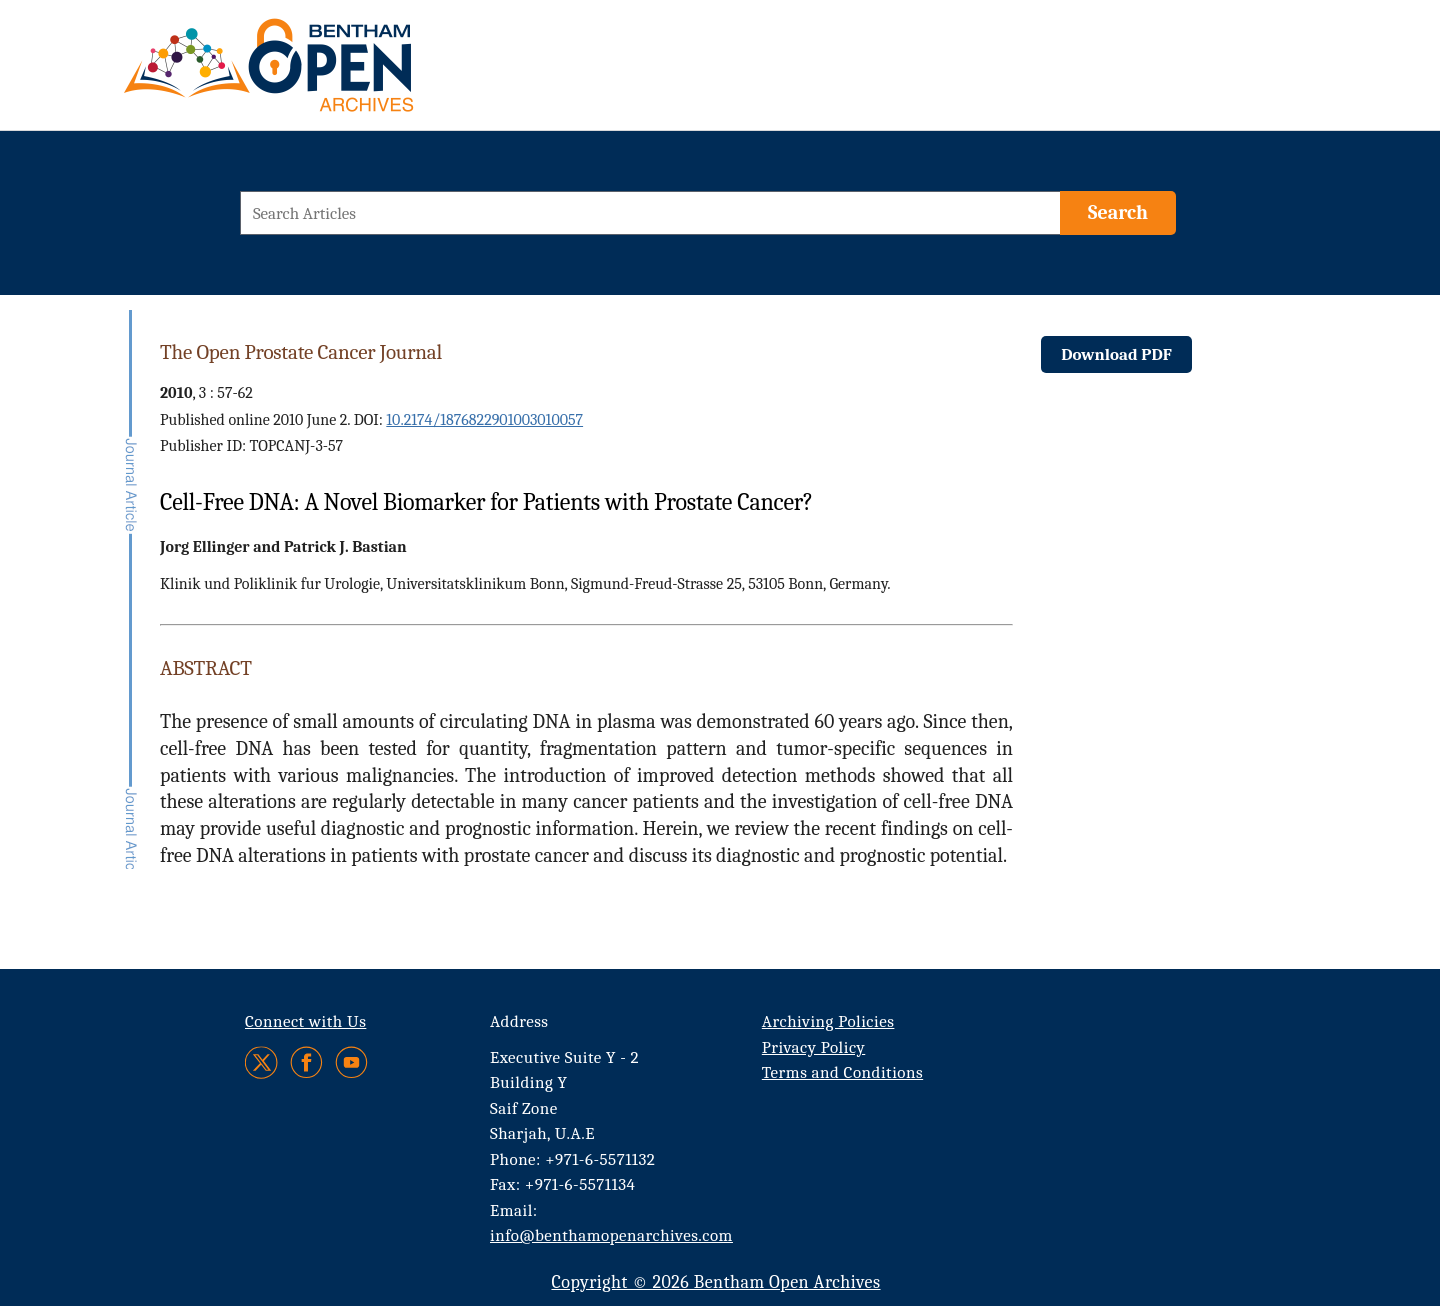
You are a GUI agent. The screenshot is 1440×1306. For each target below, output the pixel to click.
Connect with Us (305, 1021)
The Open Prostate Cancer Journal (301, 352)
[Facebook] (306, 1062)
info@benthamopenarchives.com (611, 1235)
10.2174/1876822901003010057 (484, 420)
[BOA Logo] (327, 73)
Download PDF (1116, 354)
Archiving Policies (828, 1021)
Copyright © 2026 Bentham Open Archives (715, 1282)
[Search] (1118, 213)
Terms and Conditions (842, 1072)
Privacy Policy (813, 1047)
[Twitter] (262, 1062)
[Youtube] (351, 1062)
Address (519, 1021)
